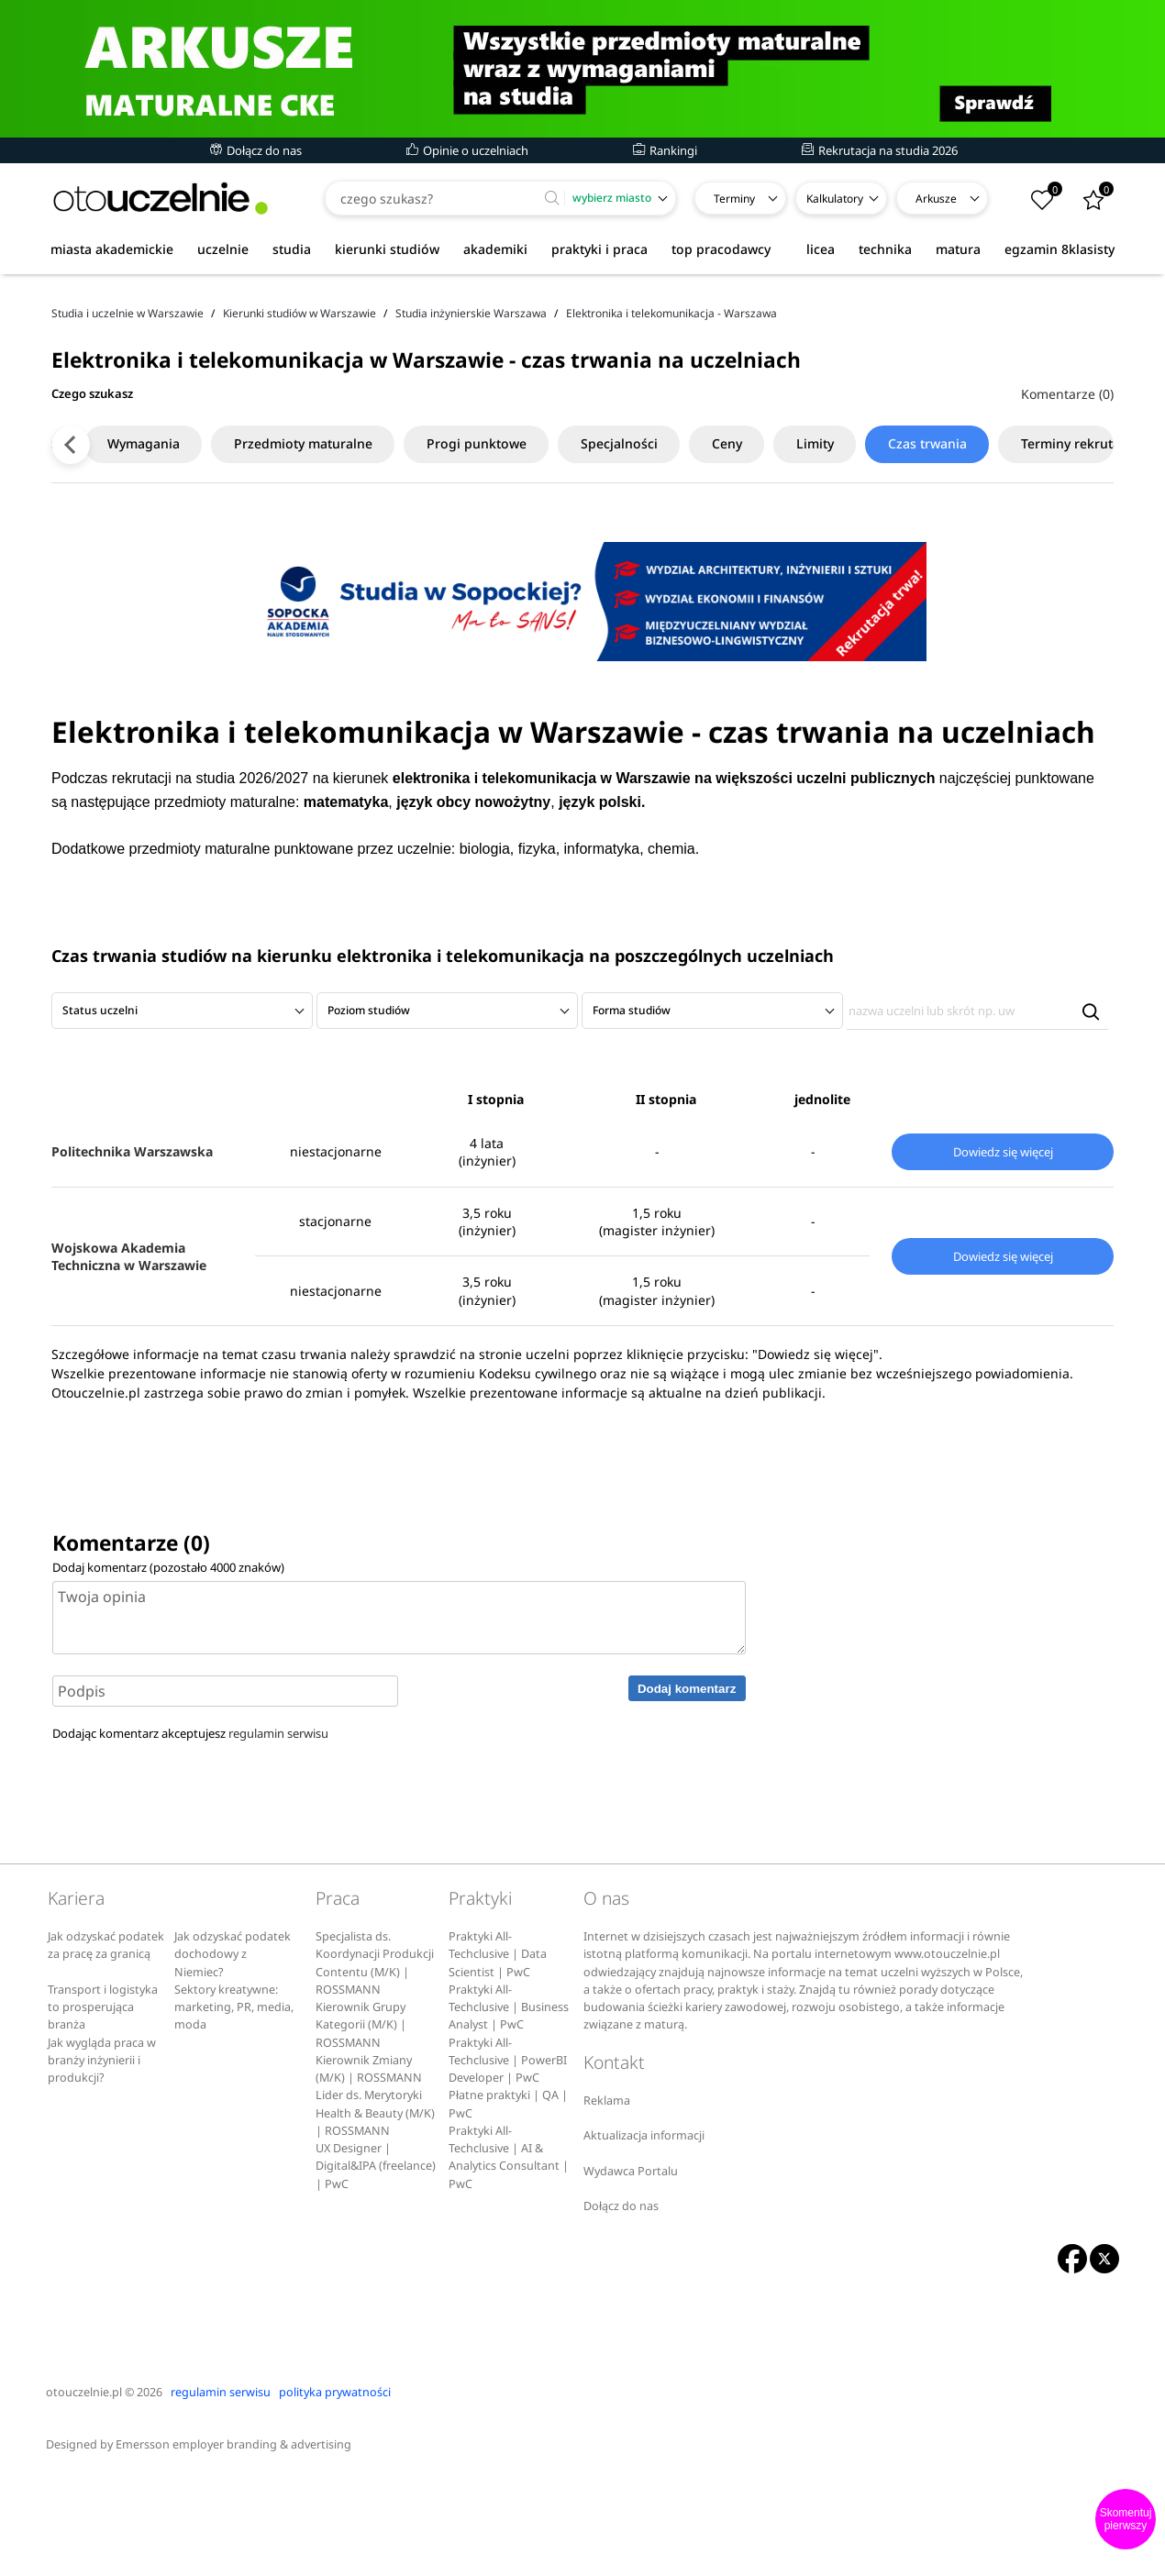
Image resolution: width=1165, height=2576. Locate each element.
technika (885, 249)
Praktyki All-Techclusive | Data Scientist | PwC (498, 2053)
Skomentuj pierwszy (1126, 2519)
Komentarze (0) (1067, 493)
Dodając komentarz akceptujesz (190, 1833)
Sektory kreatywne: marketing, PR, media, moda (234, 2106)
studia (291, 249)
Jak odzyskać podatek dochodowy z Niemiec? (232, 2053)
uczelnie (223, 249)
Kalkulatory (834, 198)
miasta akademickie (111, 249)
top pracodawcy (721, 249)
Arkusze (936, 198)
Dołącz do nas (256, 150)
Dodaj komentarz (687, 1788)
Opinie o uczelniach (467, 150)
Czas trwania (883, 542)
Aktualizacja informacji (644, 2234)
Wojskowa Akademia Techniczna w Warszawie (128, 1355)
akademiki (495, 249)
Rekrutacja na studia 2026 (880, 150)
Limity (770, 542)
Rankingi (665, 150)
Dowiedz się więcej (1003, 1251)
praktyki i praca (599, 249)
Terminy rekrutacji (1034, 542)
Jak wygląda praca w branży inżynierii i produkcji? (102, 2159)
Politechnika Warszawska (132, 1250)
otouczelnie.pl (84, 2491)
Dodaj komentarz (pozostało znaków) (168, 1666)
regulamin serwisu (278, 1833)
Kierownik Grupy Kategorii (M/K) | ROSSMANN (361, 2124)
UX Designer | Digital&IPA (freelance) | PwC (376, 2265)
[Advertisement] (582, 338)
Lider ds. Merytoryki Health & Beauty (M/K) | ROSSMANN (375, 2213)
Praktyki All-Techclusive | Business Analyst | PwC (509, 2106)
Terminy (734, 198)
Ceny (681, 542)
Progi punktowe (429, 542)
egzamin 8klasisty (1059, 249)
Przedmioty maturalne (254, 542)
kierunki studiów (387, 249)
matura (958, 249)
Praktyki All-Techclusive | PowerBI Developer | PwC (508, 2159)
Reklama (606, 2199)
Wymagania (94, 542)
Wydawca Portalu (630, 2270)
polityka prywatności (335, 2491)
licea (820, 249)
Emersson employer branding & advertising (233, 2544)
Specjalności (572, 542)
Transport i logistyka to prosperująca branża (103, 2106)
